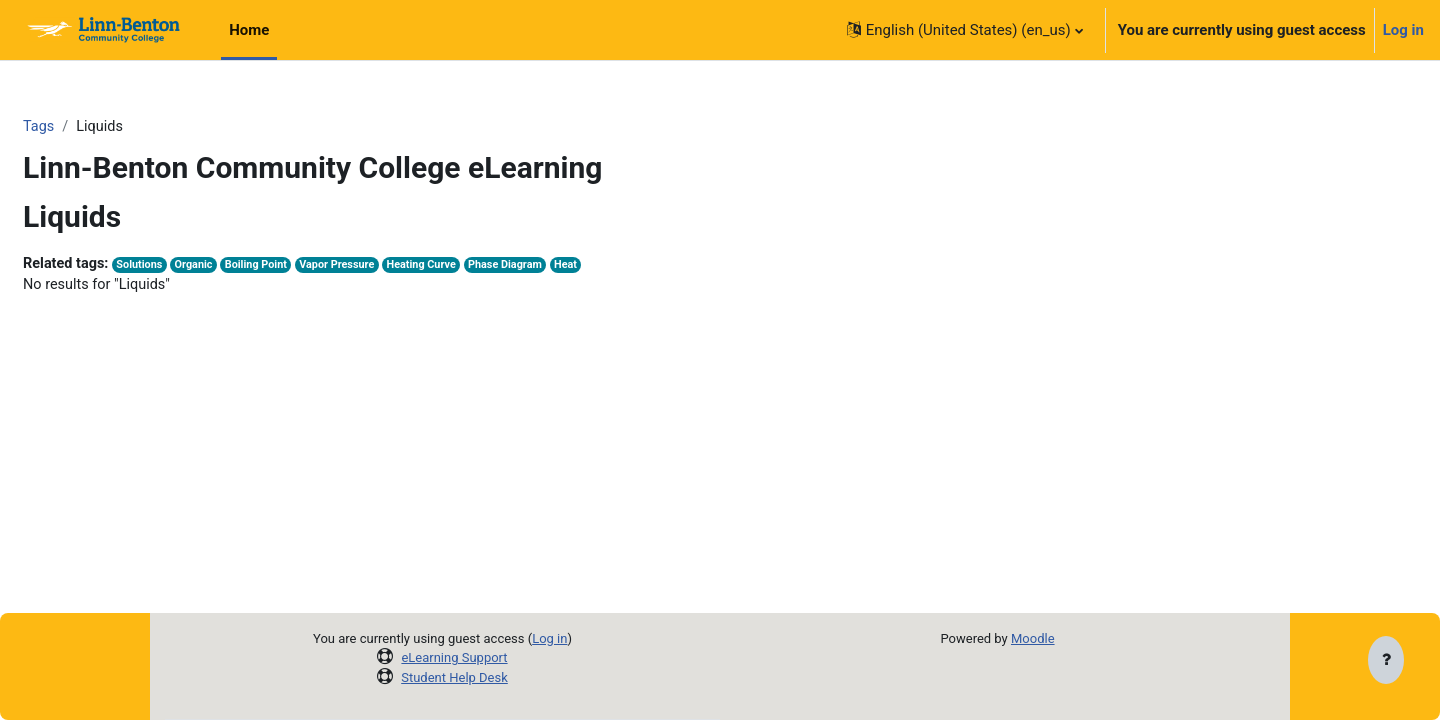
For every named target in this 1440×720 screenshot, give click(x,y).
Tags (87, 127)
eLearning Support (454, 657)
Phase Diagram (571, 266)
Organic (247, 266)
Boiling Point (313, 266)
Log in (1403, 30)
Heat (635, 266)
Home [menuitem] (249, 30)
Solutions (192, 266)
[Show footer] (1386, 662)
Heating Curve (485, 266)
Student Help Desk (454, 677)
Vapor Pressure (397, 266)
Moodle (1033, 638)
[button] (965, 30)
